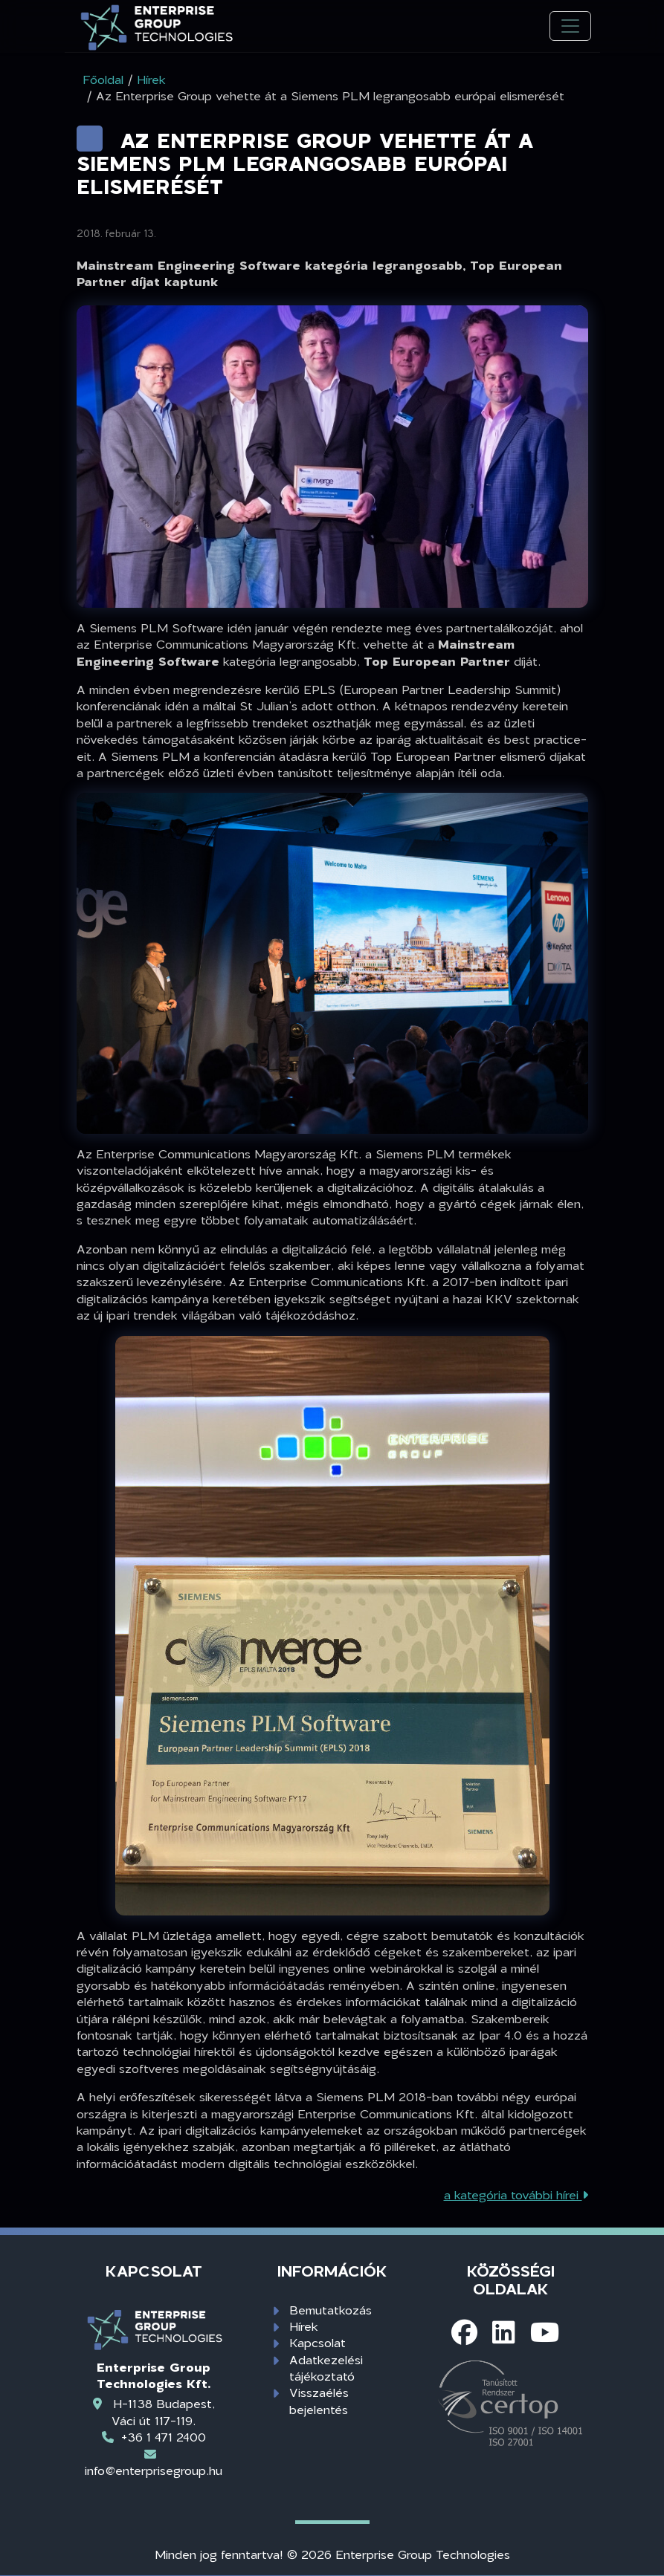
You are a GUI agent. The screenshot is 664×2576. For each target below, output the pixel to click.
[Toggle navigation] (570, 26)
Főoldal (103, 79)
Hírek (303, 2326)
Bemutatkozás (330, 2309)
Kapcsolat (317, 2342)
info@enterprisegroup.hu (153, 2470)
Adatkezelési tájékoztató (326, 2368)
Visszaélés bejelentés (319, 2400)
